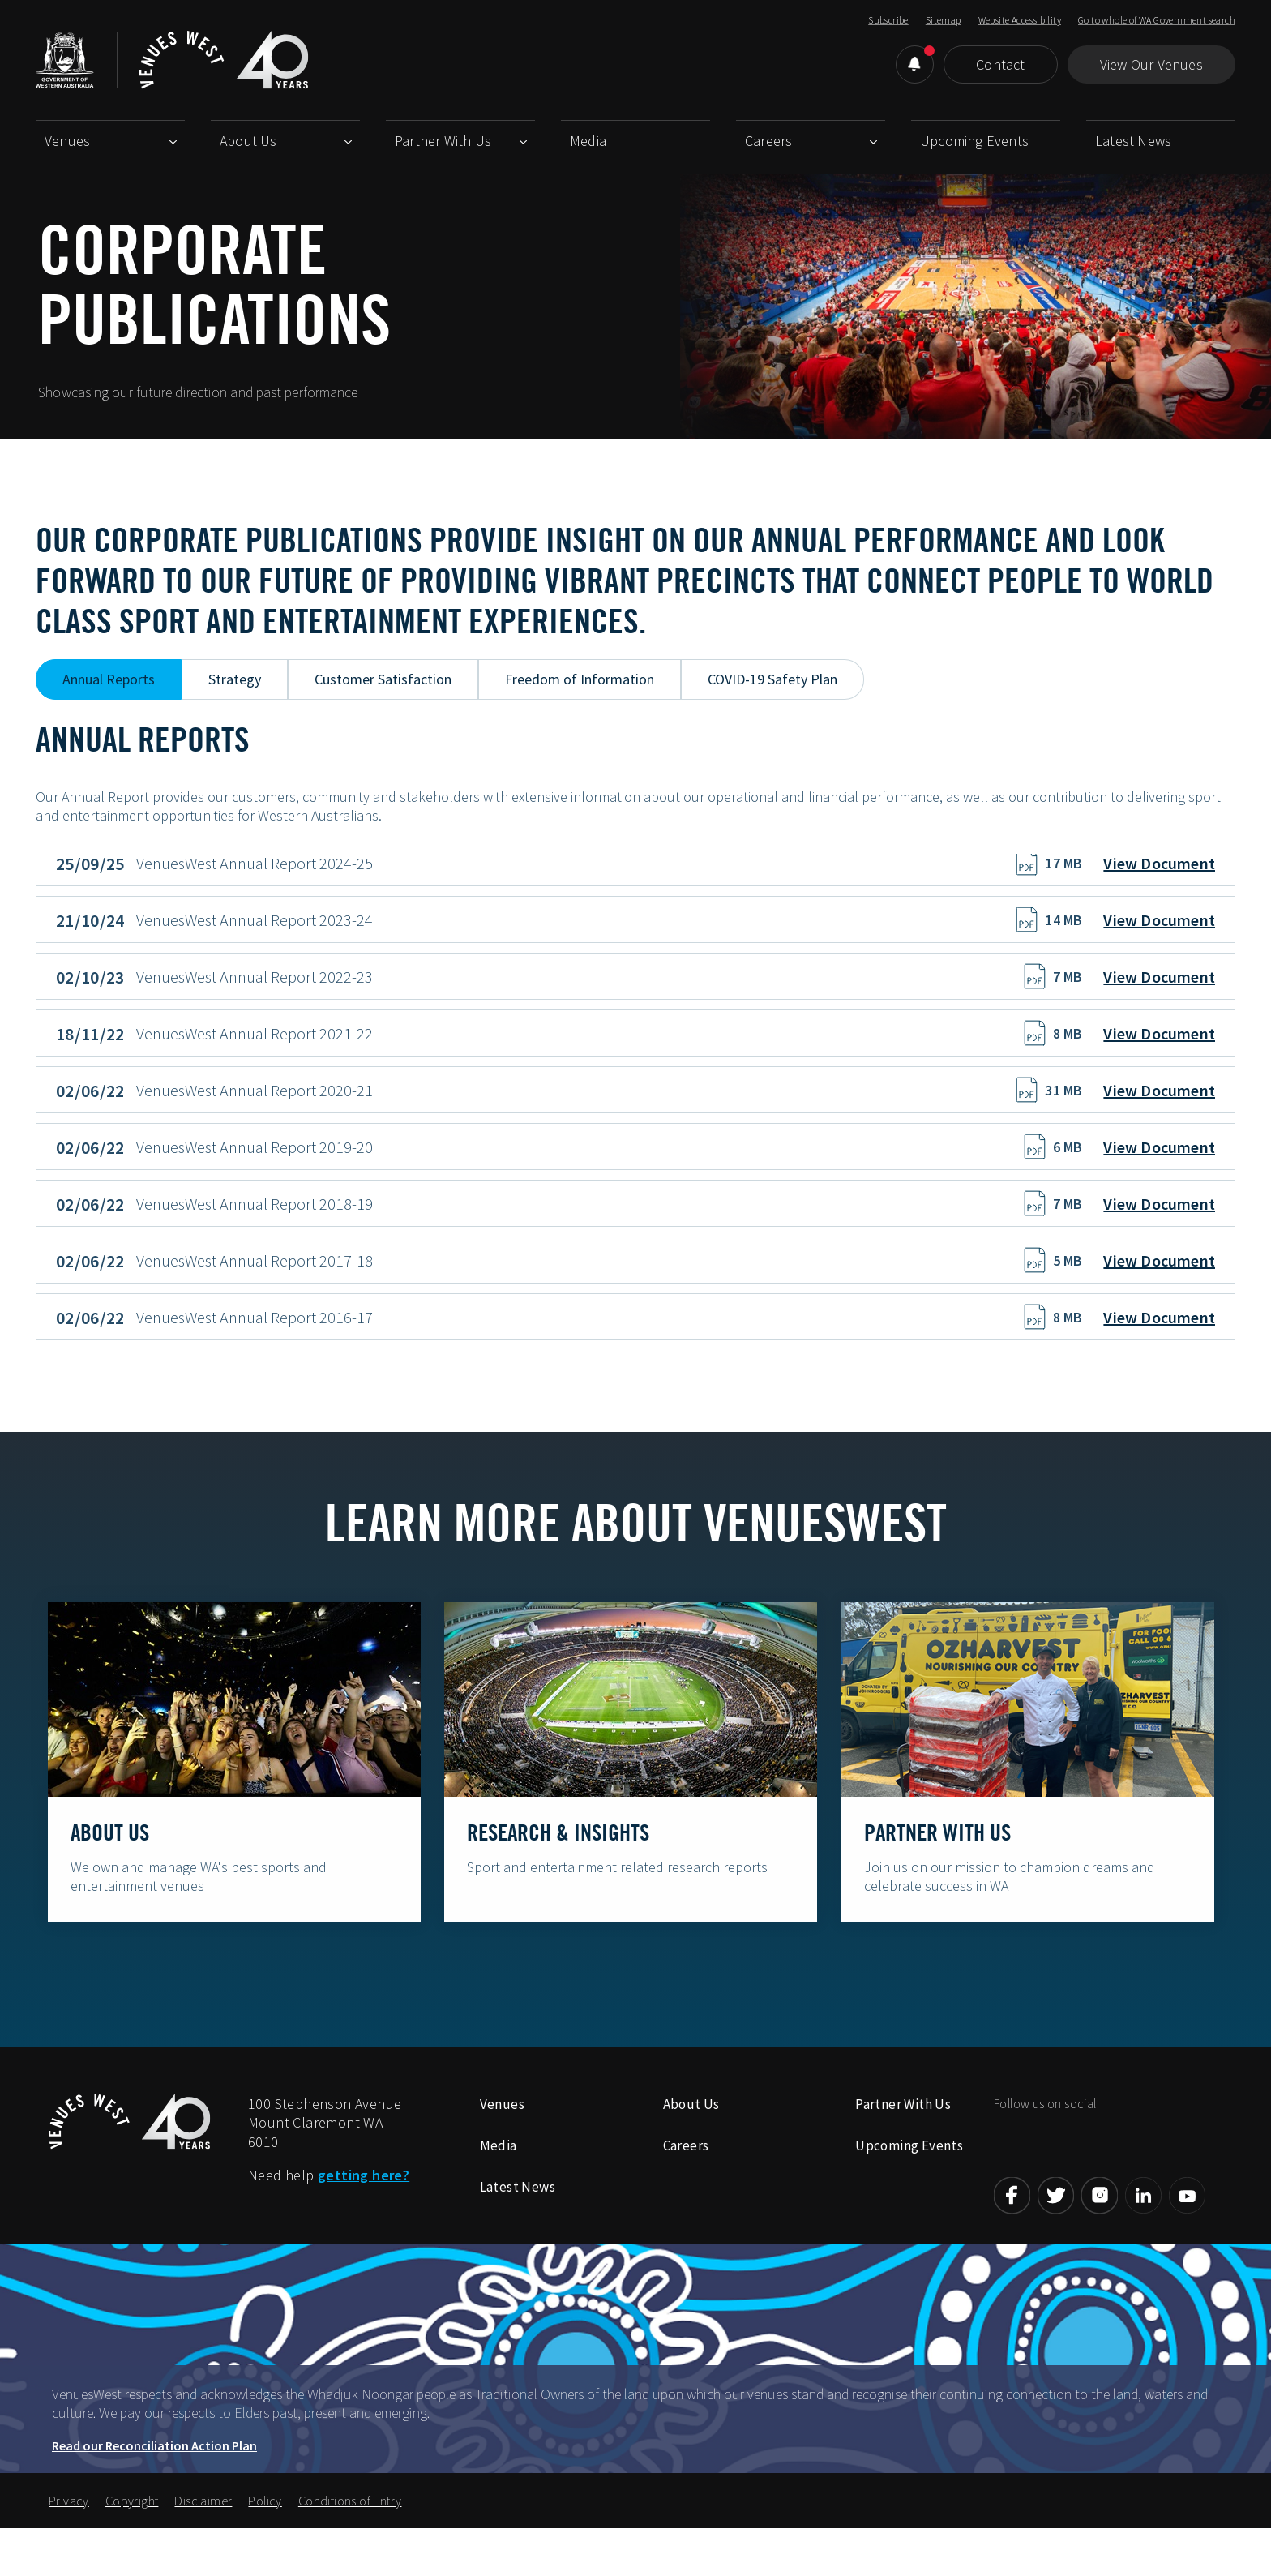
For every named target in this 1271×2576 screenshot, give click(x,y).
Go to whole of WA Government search (1156, 20)
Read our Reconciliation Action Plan (154, 2484)
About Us (248, 140)
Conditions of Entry (350, 2539)
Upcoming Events (974, 140)
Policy (264, 2539)
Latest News (1133, 140)
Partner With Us (443, 140)
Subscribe (888, 20)
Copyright (132, 2539)
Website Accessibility (1019, 20)
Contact (1000, 64)
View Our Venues (1151, 64)
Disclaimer (203, 2539)
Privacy (69, 2539)
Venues (67, 140)
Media (588, 140)
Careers (768, 140)
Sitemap (943, 20)
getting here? (363, 2214)
